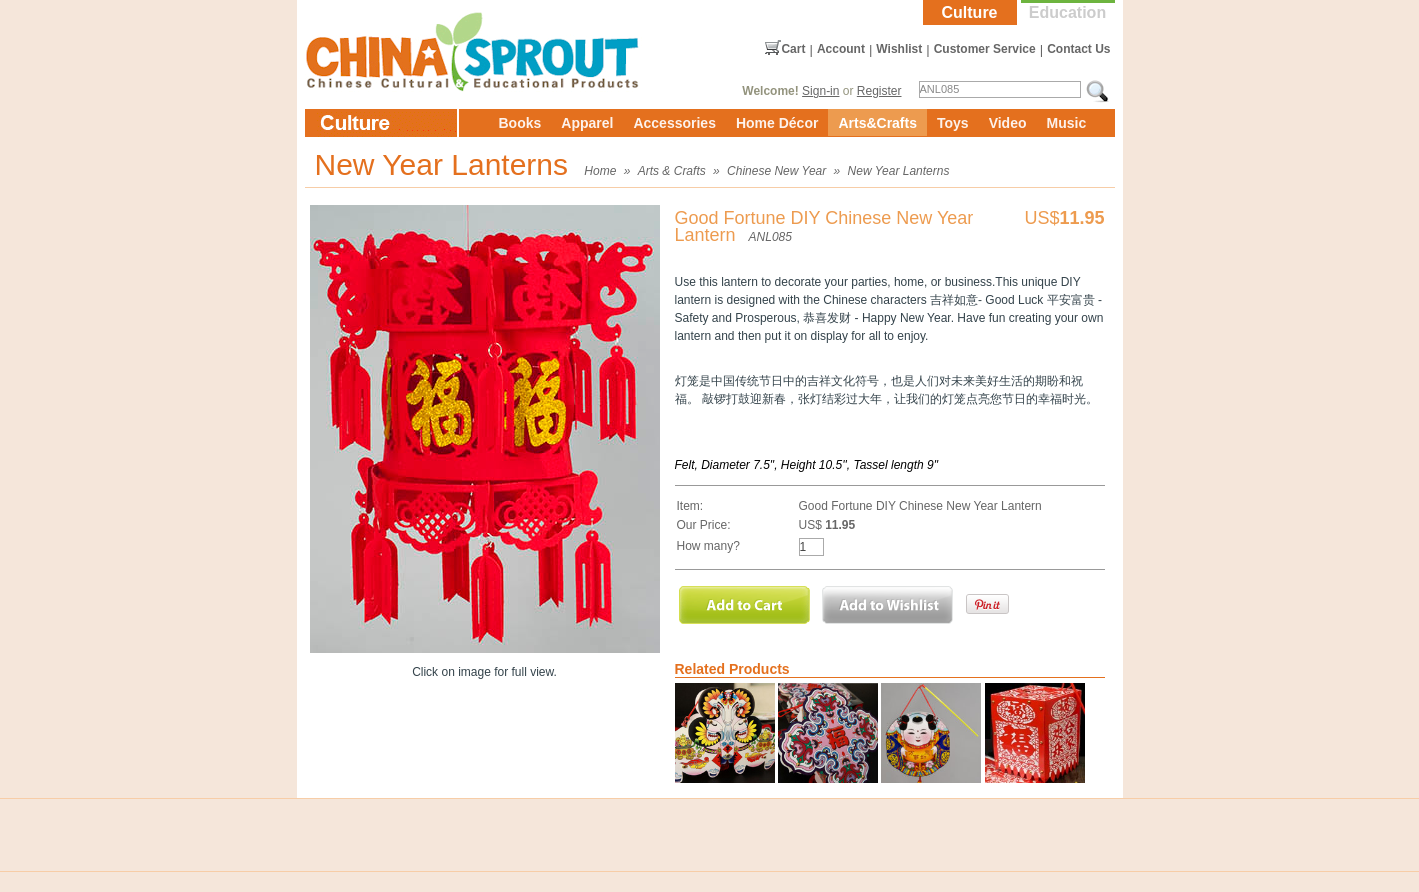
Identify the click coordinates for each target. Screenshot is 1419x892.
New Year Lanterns (899, 171)
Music (1067, 123)
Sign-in (820, 91)
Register (879, 91)
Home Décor (777, 123)
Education (1067, 12)
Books (520, 123)
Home (600, 171)
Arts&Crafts (877, 123)
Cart (793, 49)
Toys (953, 123)
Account (841, 49)
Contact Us (1078, 49)
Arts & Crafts (672, 171)
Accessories (674, 123)
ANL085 (770, 237)
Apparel (587, 123)
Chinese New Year (776, 171)
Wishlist (899, 49)
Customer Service (985, 49)
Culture (970, 12)
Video (1008, 123)
